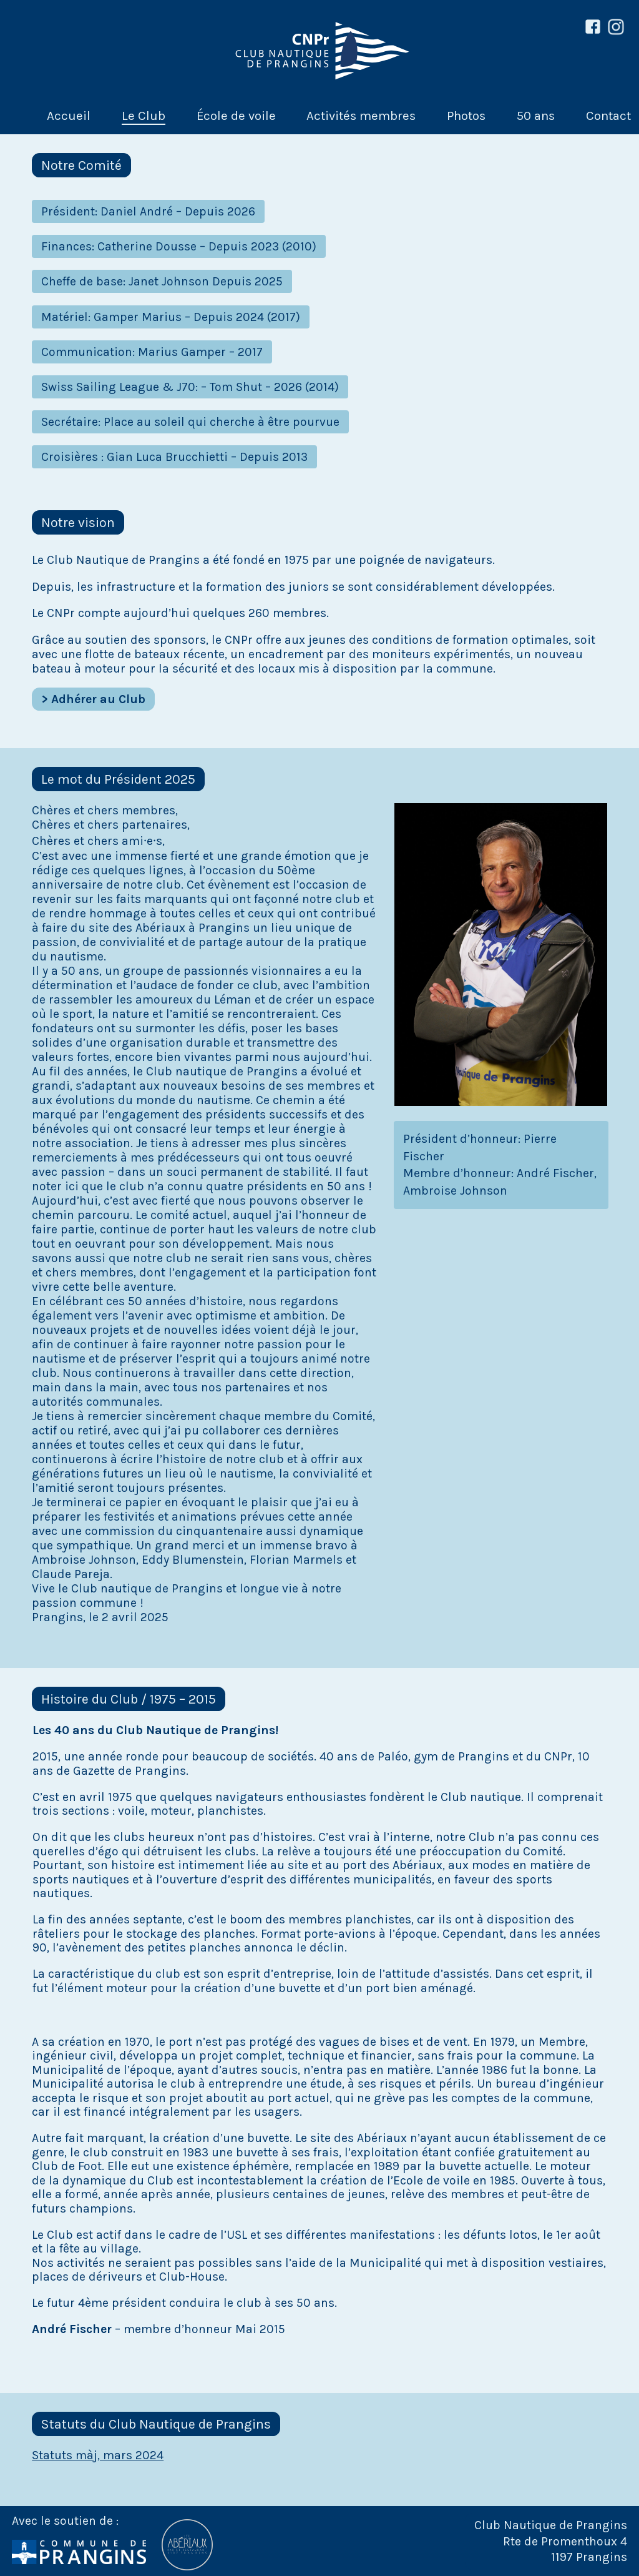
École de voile (236, 115)
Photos (466, 115)
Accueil (68, 115)
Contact (608, 115)
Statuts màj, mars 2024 (97, 2455)
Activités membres (361, 115)
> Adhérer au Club (93, 699)
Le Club (143, 115)
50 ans (536, 115)
